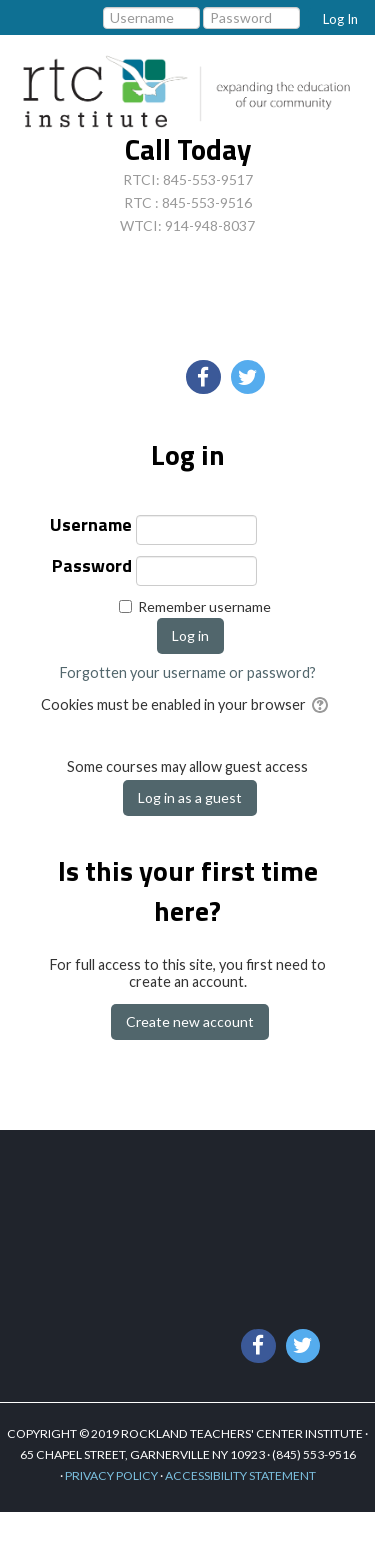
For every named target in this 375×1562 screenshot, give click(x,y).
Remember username (204, 606)
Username (91, 526)
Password (92, 567)
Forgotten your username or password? (188, 672)
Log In (340, 19)
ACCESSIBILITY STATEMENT (240, 1475)
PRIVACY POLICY (111, 1475)
